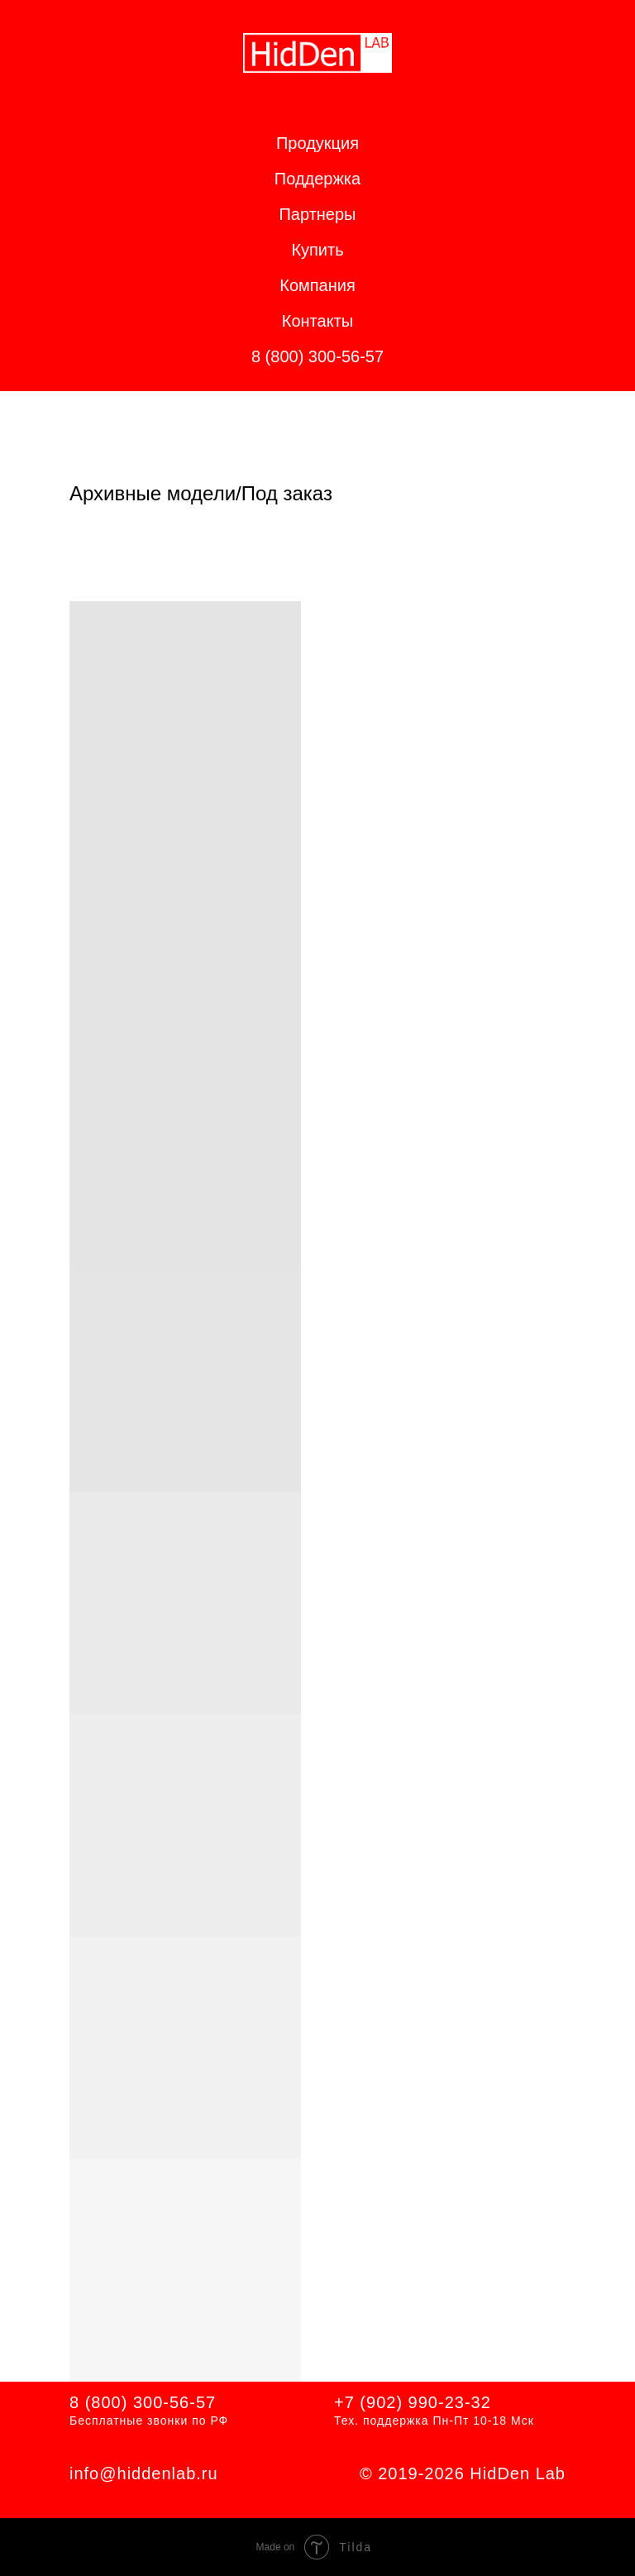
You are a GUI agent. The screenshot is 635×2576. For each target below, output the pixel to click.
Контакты (317, 321)
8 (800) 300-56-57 (317, 356)
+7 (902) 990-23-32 (412, 2402)
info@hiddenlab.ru (143, 2473)
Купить (317, 250)
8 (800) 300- (119, 2402)
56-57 (192, 2402)
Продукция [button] (317, 143)
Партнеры (317, 214)
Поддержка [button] (317, 179)
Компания (317, 285)
